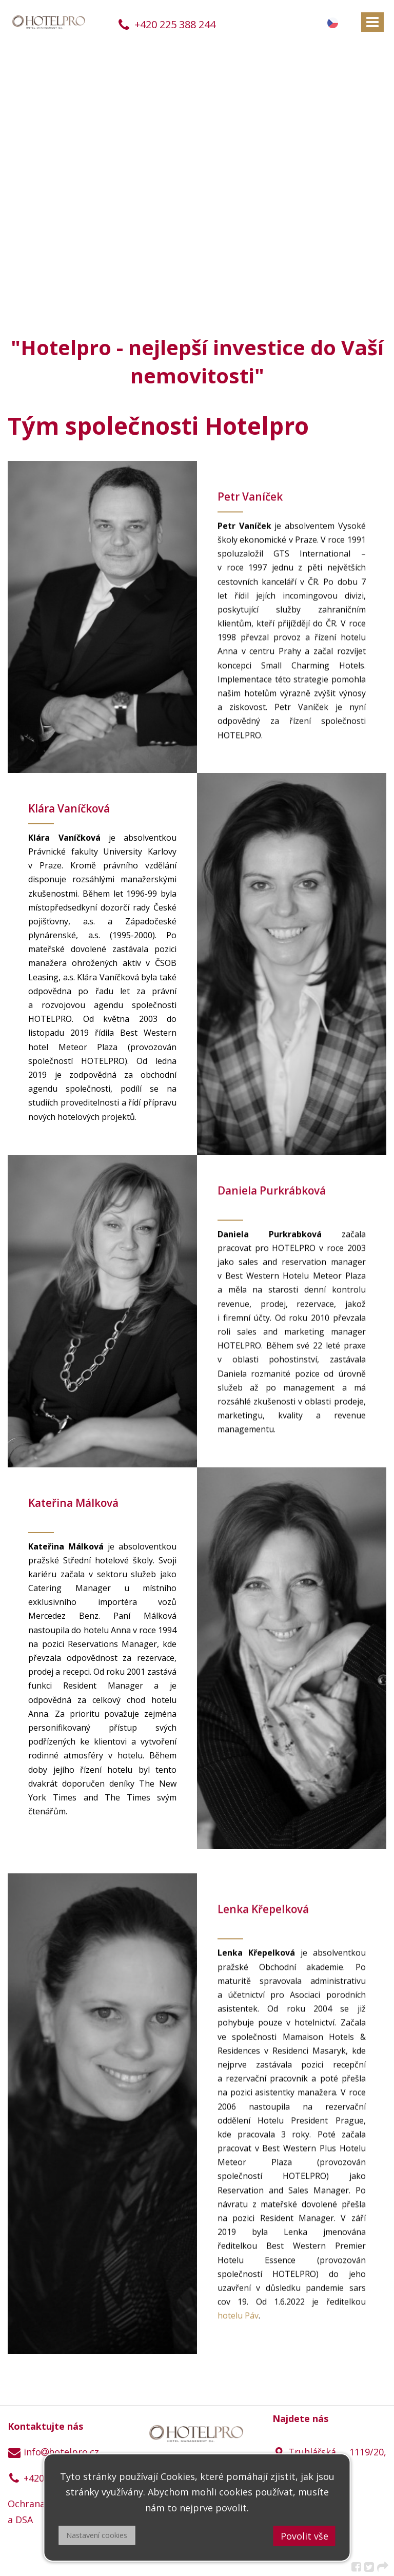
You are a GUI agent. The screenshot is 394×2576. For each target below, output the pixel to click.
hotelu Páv (238, 2317)
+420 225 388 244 (166, 24)
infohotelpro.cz (53, 2452)
